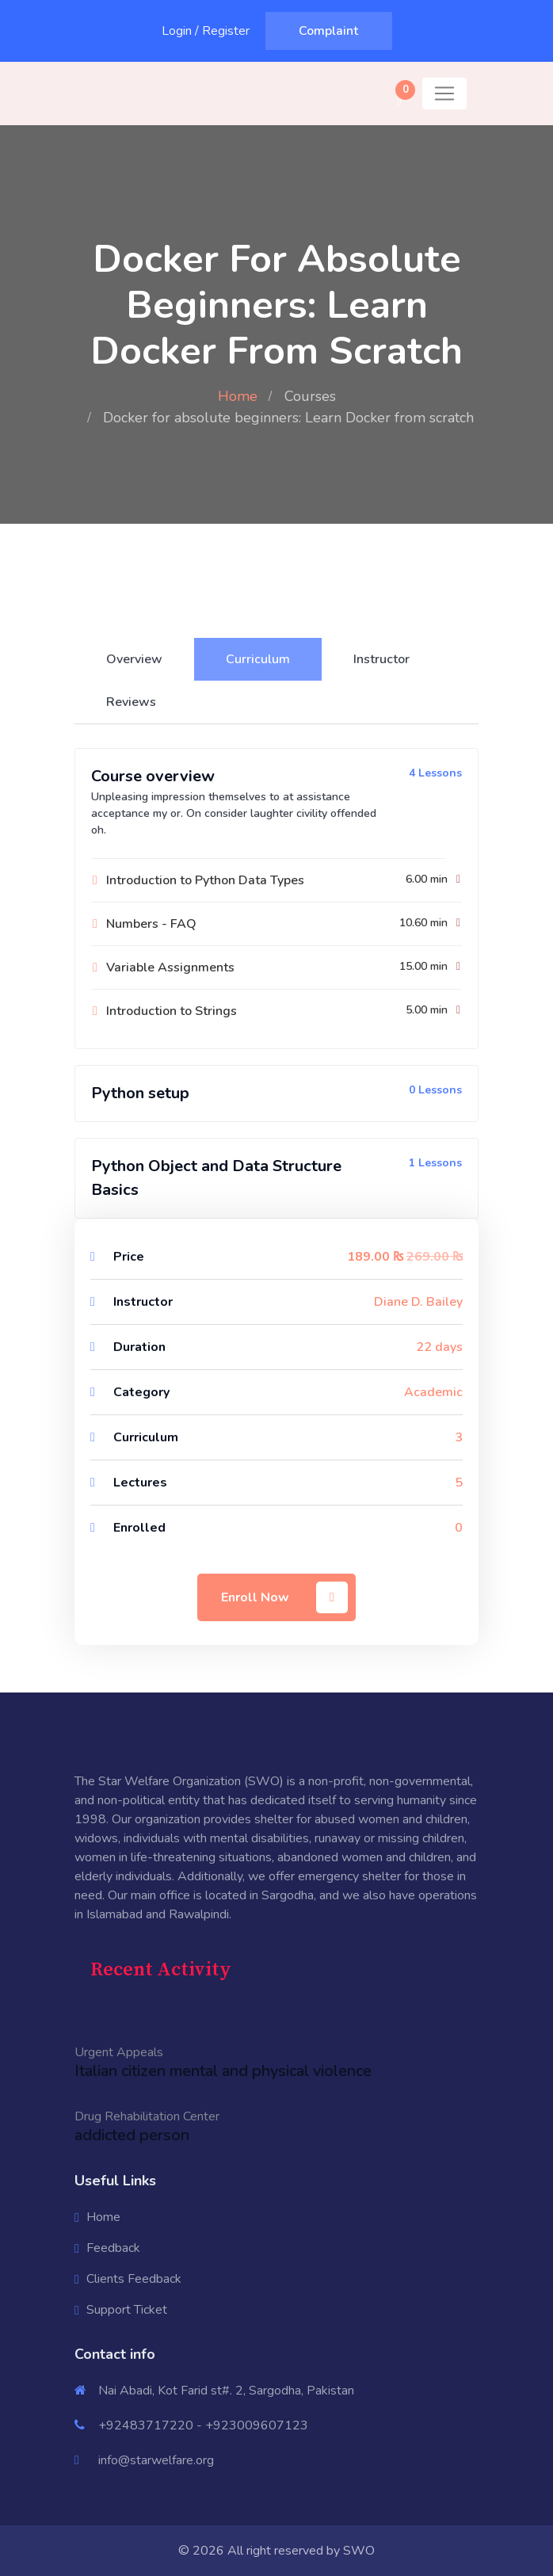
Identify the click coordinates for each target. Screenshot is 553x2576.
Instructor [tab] (381, 659)
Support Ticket (126, 2309)
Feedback (113, 2248)
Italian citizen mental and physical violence (223, 2071)
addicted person (131, 2135)
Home (237, 396)
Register (226, 31)
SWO (359, 2550)
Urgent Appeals (118, 2052)
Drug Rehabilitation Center (146, 2116)
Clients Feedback (133, 2279)
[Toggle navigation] (444, 93)
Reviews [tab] (131, 702)
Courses (310, 396)
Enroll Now (284, 1597)
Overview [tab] (134, 659)
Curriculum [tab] (258, 659)
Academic (433, 1392)
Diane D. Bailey (418, 1302)
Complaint (328, 31)
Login (177, 31)
